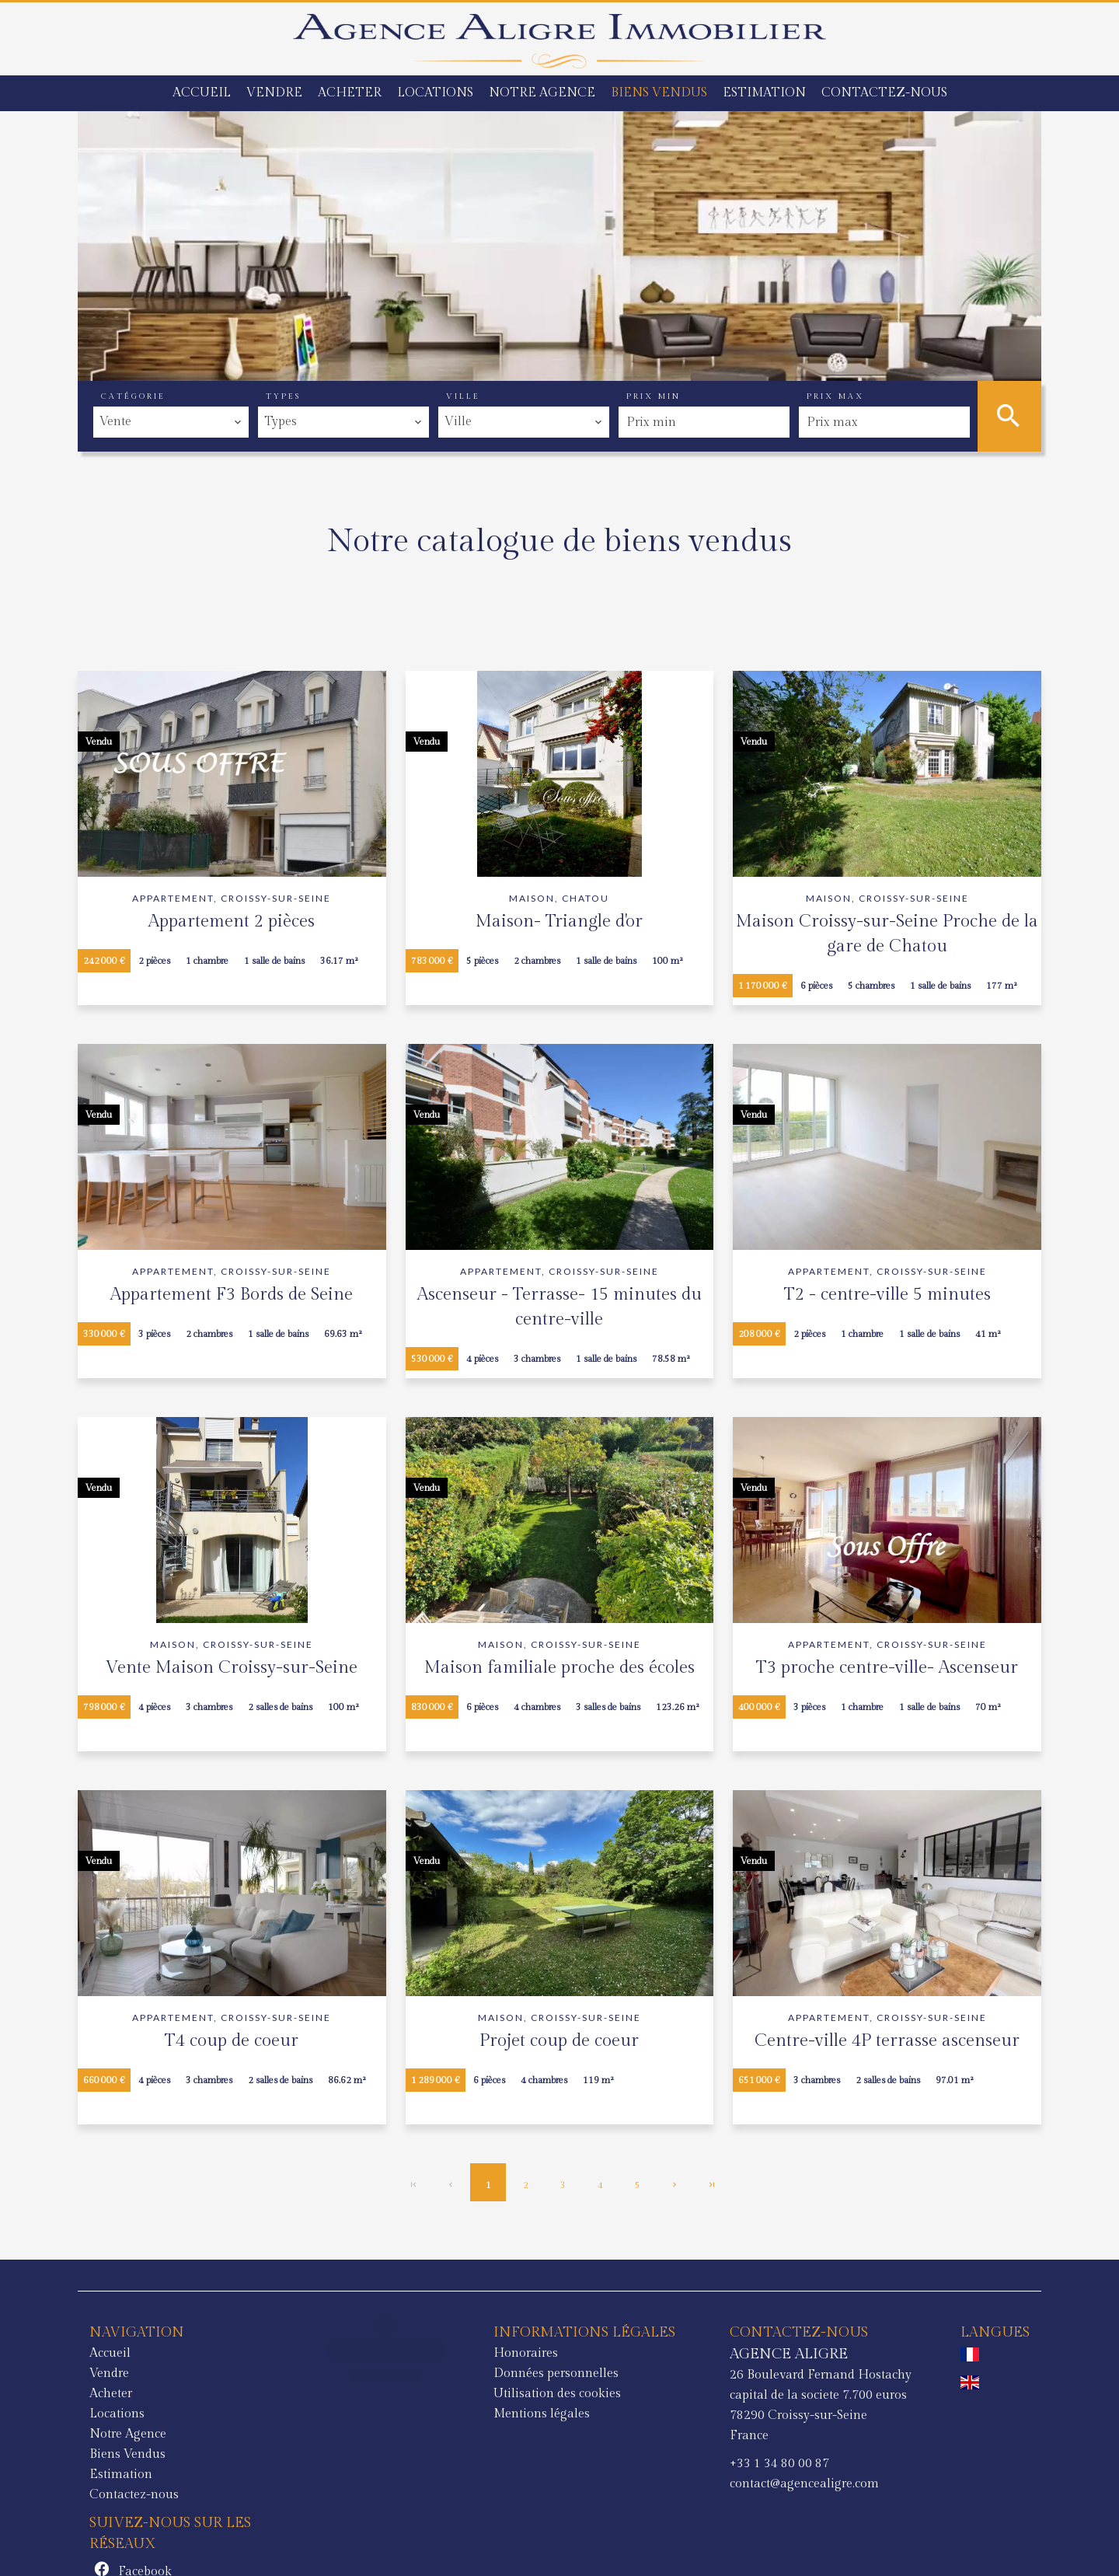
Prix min (653, 396)
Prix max (835, 396)
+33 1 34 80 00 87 (568, 2463)
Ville (463, 396)
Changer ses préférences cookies (420, 2542)
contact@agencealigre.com (593, 2484)
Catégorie (133, 396)
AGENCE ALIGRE (577, 2353)
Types (283, 396)
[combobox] (171, 422)
